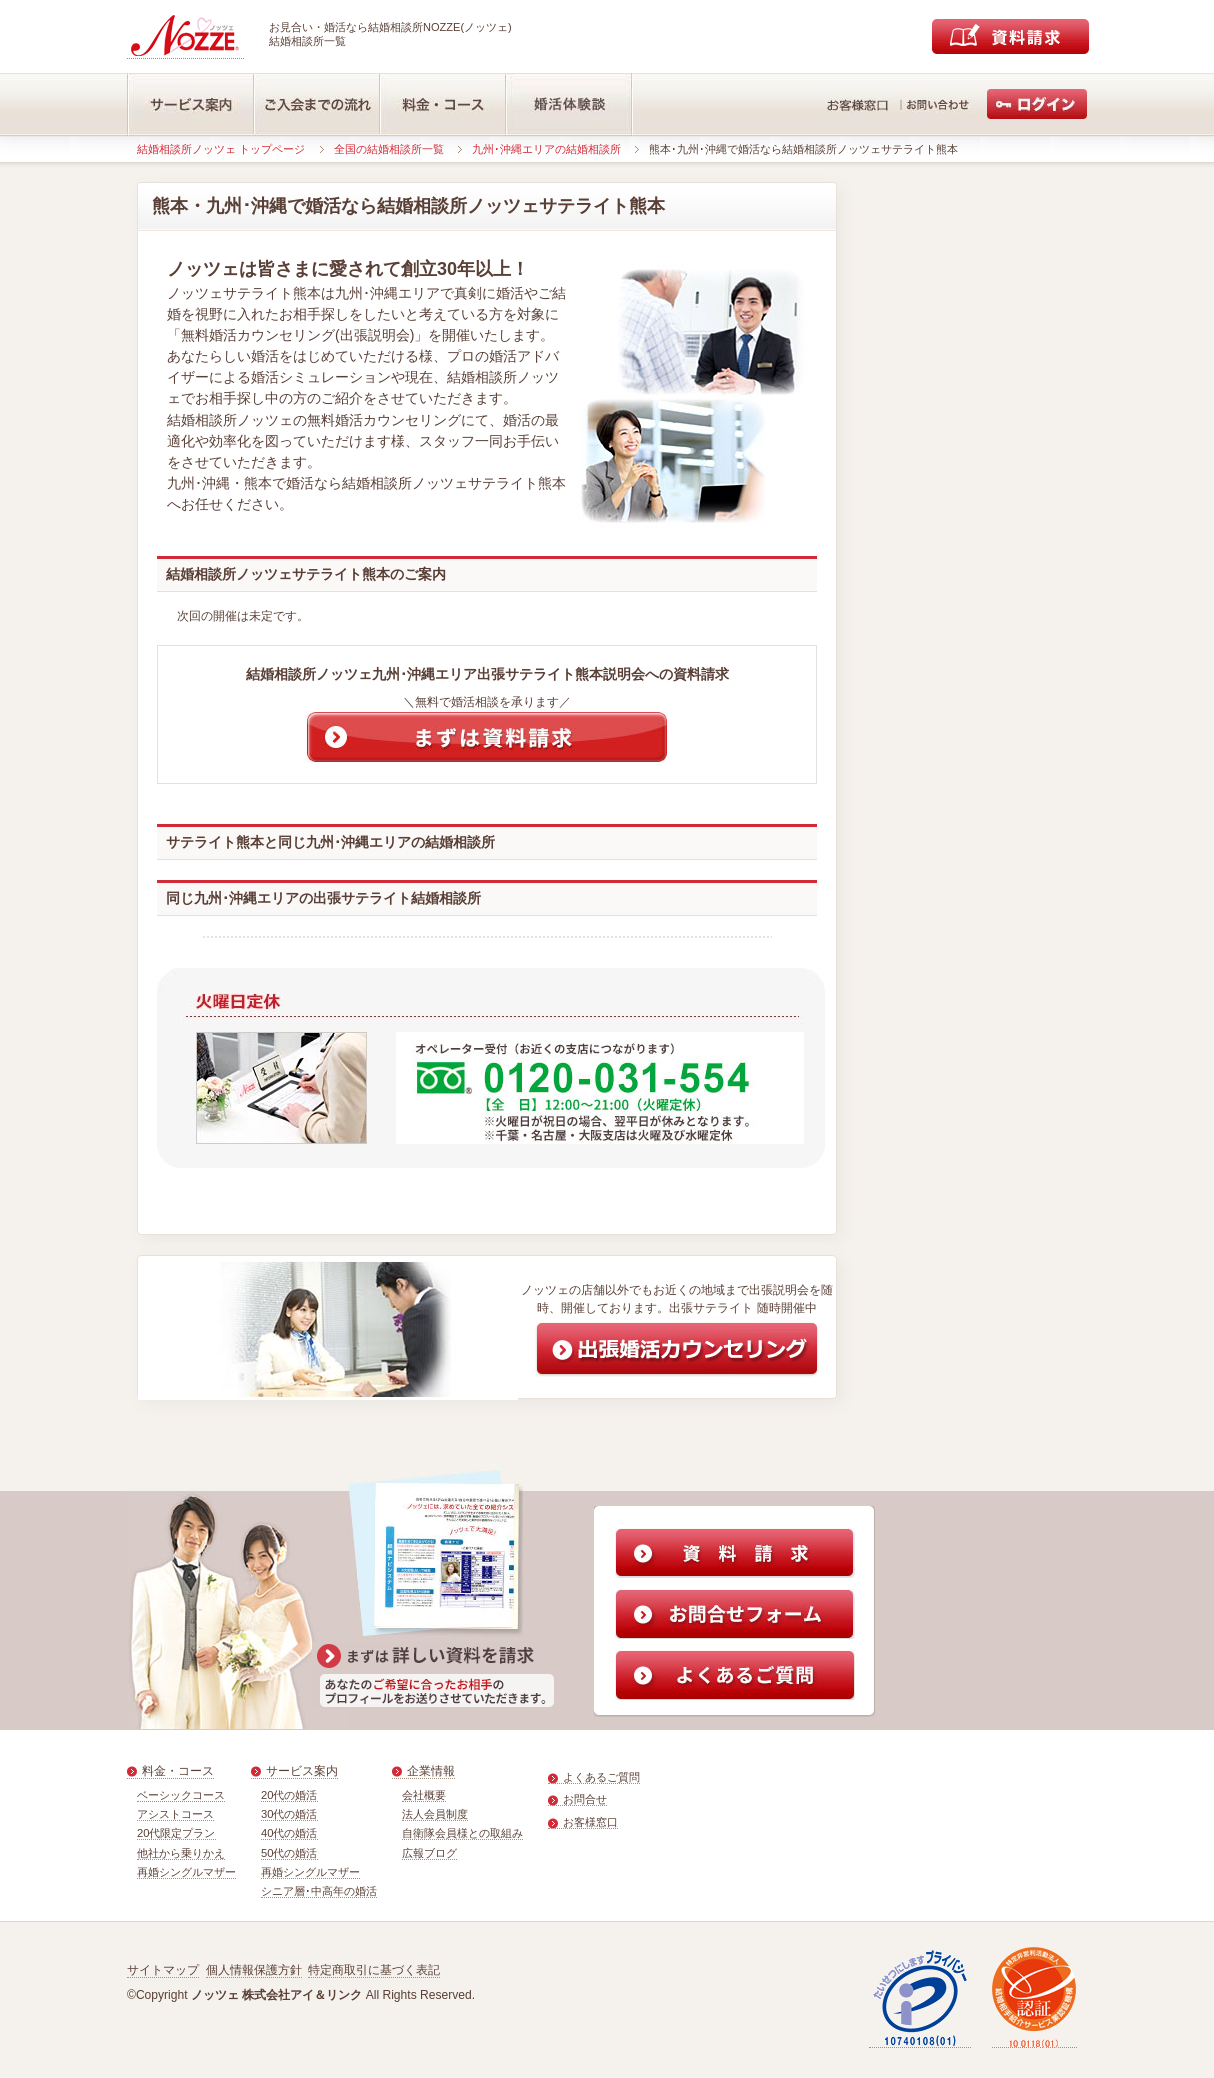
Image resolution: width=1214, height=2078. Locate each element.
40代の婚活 (289, 1833)
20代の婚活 (289, 1795)
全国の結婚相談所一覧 (389, 149)
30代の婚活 (289, 1814)
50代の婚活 (289, 1853)
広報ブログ (429, 1853)
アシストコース (175, 1814)
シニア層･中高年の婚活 (319, 1891)
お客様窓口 (590, 1822)
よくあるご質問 (601, 1777)
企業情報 (431, 1771)
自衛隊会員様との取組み (462, 1833)
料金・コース (178, 1771)
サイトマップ (163, 1970)
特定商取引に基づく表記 (374, 1970)
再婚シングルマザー (186, 1872)
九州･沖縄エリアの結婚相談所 (546, 149)
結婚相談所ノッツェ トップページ (221, 149)
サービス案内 (302, 1771)
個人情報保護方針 (254, 1970)
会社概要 (424, 1795)
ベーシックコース (181, 1795)
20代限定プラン (176, 1833)
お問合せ (585, 1799)
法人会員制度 (435, 1814)
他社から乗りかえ (181, 1853)
